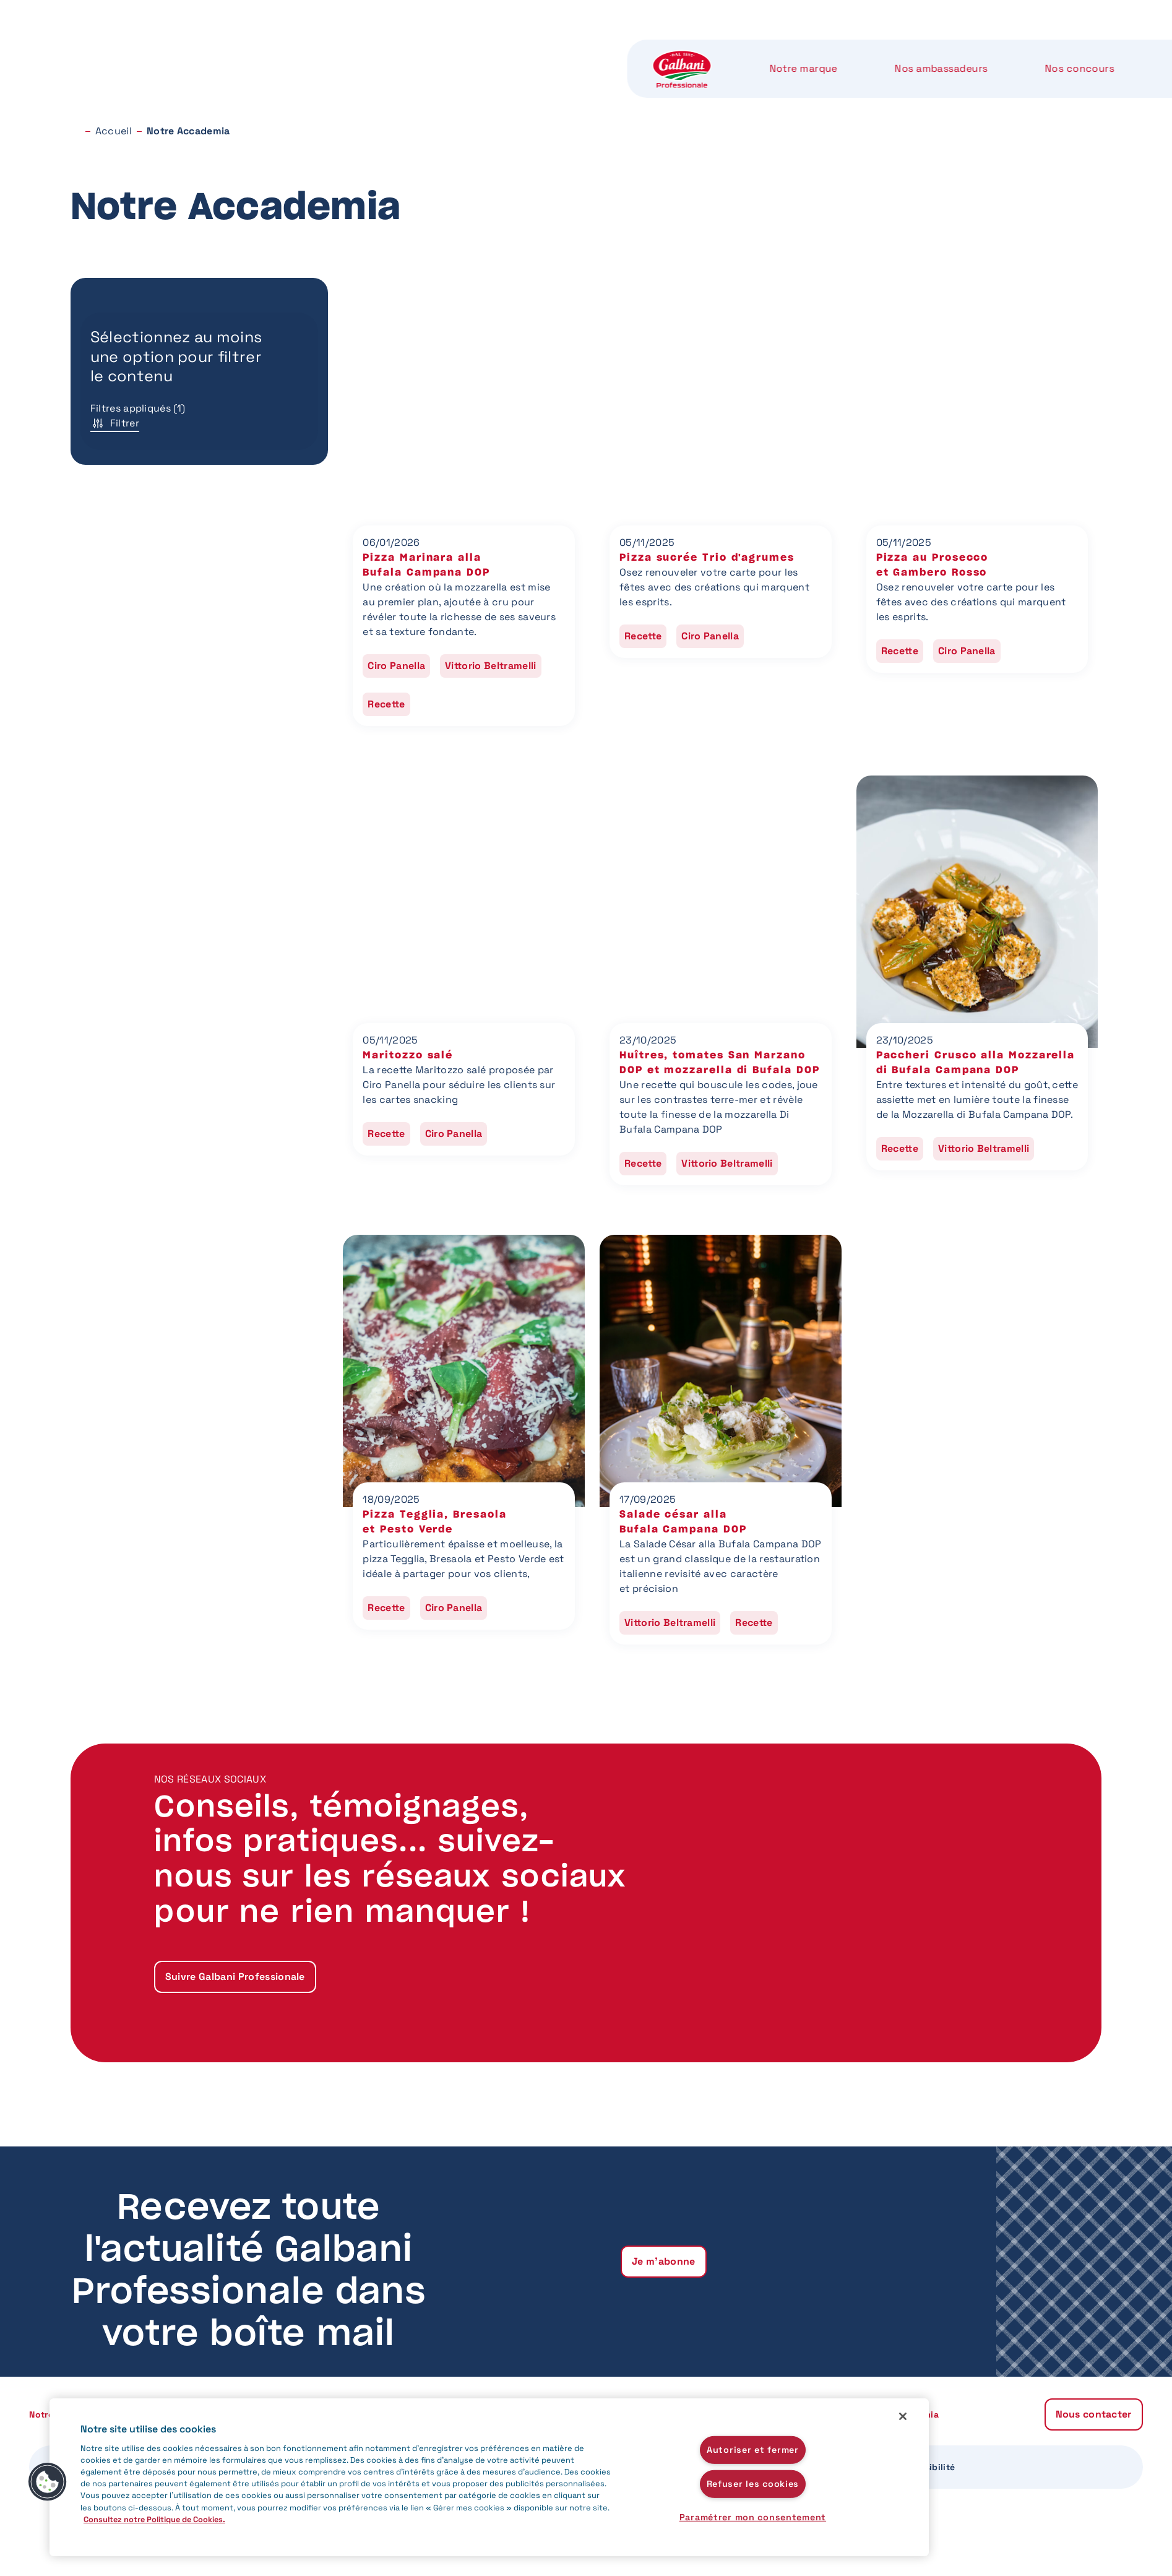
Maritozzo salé (408, 1055)
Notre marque (254, 49)
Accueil (113, 130)
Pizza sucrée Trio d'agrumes (707, 558)
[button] (47, 2482)
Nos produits (646, 49)
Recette (386, 704)
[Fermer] (902, 2416)
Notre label (760, 49)
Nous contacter (1028, 49)
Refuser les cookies (753, 2483)
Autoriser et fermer (753, 2449)
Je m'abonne (664, 2261)
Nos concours (524, 49)
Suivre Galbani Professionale (235, 1976)
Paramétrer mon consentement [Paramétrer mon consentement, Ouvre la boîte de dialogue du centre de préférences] (752, 2517)
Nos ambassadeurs (389, 49)
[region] (489, 2477)
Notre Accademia (884, 49)
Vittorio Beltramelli (490, 665)
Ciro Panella (396, 665)
